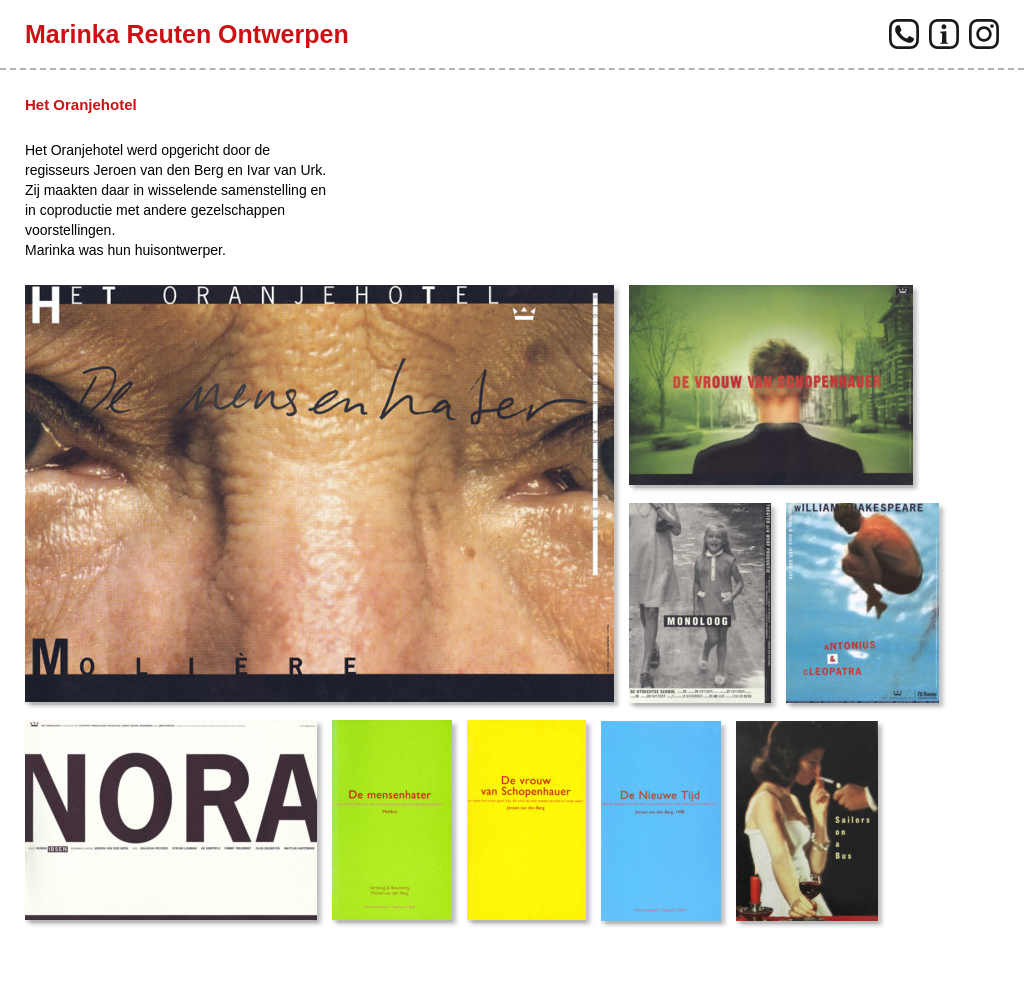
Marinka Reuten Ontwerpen (187, 34)
